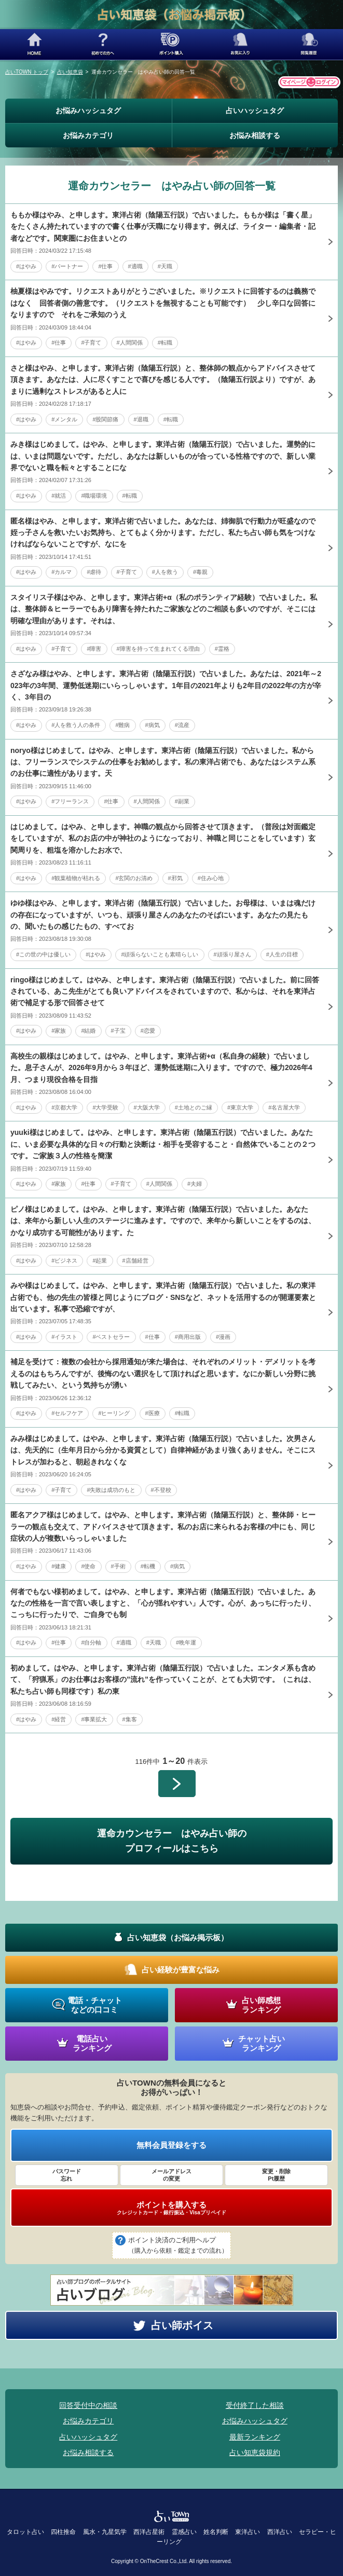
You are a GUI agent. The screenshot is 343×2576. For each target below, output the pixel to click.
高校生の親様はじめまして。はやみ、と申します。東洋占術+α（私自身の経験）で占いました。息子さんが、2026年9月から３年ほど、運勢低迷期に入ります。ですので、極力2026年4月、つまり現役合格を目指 (161, 1068)
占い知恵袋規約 (254, 2452)
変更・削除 (276, 2175)
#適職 (135, 266)
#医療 (152, 1413)
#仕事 (105, 266)
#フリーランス (70, 801)
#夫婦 (194, 1184)
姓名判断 (215, 2532)
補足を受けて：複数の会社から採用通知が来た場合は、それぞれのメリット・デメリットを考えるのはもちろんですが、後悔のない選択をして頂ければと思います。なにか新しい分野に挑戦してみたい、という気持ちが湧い (162, 1373)
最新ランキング (254, 2437)
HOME (34, 44)
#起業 (99, 1260)
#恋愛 (148, 1030)
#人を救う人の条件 (75, 725)
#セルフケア (67, 1413)
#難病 (122, 725)
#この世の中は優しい (43, 954)
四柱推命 (63, 2532)
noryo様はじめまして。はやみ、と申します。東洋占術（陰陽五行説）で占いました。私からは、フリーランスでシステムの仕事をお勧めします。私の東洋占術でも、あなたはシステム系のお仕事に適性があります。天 (162, 762)
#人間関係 (130, 342)
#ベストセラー (111, 1337)
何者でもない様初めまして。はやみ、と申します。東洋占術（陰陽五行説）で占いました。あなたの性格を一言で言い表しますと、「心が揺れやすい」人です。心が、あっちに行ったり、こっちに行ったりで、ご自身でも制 (162, 1603)
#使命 (88, 1566)
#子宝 (118, 1030)
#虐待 (94, 572)
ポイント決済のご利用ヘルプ (178, 2246)
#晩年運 (186, 1642)
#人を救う (165, 572)
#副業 (182, 801)
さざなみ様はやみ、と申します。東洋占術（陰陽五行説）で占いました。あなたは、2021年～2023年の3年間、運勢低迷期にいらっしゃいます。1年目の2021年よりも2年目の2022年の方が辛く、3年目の (165, 685)
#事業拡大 (94, 1719)
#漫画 (223, 1337)
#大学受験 (105, 1107)
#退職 (141, 419)
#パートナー (67, 266)
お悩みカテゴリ (88, 135)
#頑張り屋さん (232, 954)
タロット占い (25, 2532)
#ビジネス (64, 1260)
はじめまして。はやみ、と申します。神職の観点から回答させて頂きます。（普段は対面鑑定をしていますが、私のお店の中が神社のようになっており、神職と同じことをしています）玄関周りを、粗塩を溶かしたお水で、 (162, 838)
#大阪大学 (147, 1107)
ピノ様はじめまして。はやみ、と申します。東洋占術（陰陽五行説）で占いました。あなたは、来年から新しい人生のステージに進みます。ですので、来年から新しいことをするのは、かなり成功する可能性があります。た (162, 1221)
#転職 (165, 342)
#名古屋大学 (284, 1107)
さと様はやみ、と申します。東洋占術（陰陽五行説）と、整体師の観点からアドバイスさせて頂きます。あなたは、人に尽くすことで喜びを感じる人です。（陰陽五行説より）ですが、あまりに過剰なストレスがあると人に (162, 379)
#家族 (58, 1030)
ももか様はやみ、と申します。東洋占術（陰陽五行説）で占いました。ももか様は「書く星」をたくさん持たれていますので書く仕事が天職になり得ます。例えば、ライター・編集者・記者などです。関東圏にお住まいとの (162, 226)
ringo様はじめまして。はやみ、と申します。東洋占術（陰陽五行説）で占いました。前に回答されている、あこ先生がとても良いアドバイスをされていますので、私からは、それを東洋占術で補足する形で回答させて (164, 991)
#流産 (182, 725)
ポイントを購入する (171, 2208)
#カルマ (61, 572)
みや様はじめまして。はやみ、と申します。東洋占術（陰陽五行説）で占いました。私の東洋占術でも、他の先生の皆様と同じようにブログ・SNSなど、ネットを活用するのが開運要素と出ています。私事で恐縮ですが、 (163, 1297)
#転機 (148, 1566)
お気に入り (240, 44)
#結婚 (88, 1030)
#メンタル (64, 419)
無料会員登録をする (171, 2145)
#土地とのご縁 (193, 1107)
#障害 (94, 649)
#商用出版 (188, 1337)
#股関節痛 (105, 419)
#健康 (58, 1566)
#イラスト (64, 1337)
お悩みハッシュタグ (88, 110)
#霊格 (222, 649)
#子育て (91, 342)
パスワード (66, 2175)
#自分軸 (91, 1642)
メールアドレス (171, 2175)
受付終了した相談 (255, 2405)
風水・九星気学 (105, 2532)
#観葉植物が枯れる (75, 878)
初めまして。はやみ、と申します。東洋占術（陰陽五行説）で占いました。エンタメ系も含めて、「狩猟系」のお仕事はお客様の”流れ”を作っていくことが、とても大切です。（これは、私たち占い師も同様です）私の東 (162, 1679)
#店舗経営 (135, 1260)
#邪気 (175, 878)
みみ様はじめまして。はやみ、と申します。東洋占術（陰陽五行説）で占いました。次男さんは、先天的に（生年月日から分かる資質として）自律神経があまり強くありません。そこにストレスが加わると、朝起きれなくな (162, 1450)
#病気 (152, 725)
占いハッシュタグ (255, 110)
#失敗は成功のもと (111, 1490)
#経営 (58, 1719)
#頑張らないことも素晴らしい (159, 954)
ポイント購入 (171, 44)
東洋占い (247, 2532)
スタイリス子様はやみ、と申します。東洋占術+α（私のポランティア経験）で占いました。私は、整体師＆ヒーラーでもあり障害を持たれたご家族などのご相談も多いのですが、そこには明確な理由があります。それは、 (163, 609)
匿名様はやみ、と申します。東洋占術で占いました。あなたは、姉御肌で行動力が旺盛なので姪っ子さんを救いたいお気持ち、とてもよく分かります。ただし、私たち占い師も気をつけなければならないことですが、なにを (162, 533)
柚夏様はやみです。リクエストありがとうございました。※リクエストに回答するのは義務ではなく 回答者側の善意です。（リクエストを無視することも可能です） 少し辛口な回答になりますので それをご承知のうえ (162, 303)
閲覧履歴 (309, 44)
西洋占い (279, 2532)
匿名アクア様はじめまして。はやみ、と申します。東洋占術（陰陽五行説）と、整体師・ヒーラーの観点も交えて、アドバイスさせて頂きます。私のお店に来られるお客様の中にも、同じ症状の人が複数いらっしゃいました (162, 1526)
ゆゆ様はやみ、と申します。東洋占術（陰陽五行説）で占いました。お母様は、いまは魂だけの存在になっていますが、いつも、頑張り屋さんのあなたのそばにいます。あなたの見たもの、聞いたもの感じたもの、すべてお (162, 914)
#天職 (165, 266)
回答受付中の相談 (88, 2405)
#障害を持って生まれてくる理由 (158, 649)
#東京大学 (240, 1107)
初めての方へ (102, 44)
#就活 (58, 495)
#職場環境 (94, 495)
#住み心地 (211, 878)
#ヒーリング (114, 1413)
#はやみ (26, 266)
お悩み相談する (254, 135)
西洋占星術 (148, 2532)
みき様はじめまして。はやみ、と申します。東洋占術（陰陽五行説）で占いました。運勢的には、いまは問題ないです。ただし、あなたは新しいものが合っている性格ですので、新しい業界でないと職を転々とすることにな (162, 456)
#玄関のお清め (134, 878)
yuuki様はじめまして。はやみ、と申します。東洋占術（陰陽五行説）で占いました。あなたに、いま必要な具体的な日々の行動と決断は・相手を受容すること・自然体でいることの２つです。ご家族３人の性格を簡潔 (162, 1144)
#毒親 (200, 572)
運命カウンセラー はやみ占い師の (171, 1842)
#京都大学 (64, 1107)
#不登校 (161, 1490)
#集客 (129, 1719)
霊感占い (184, 2532)
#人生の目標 (282, 954)
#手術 (118, 1566)
